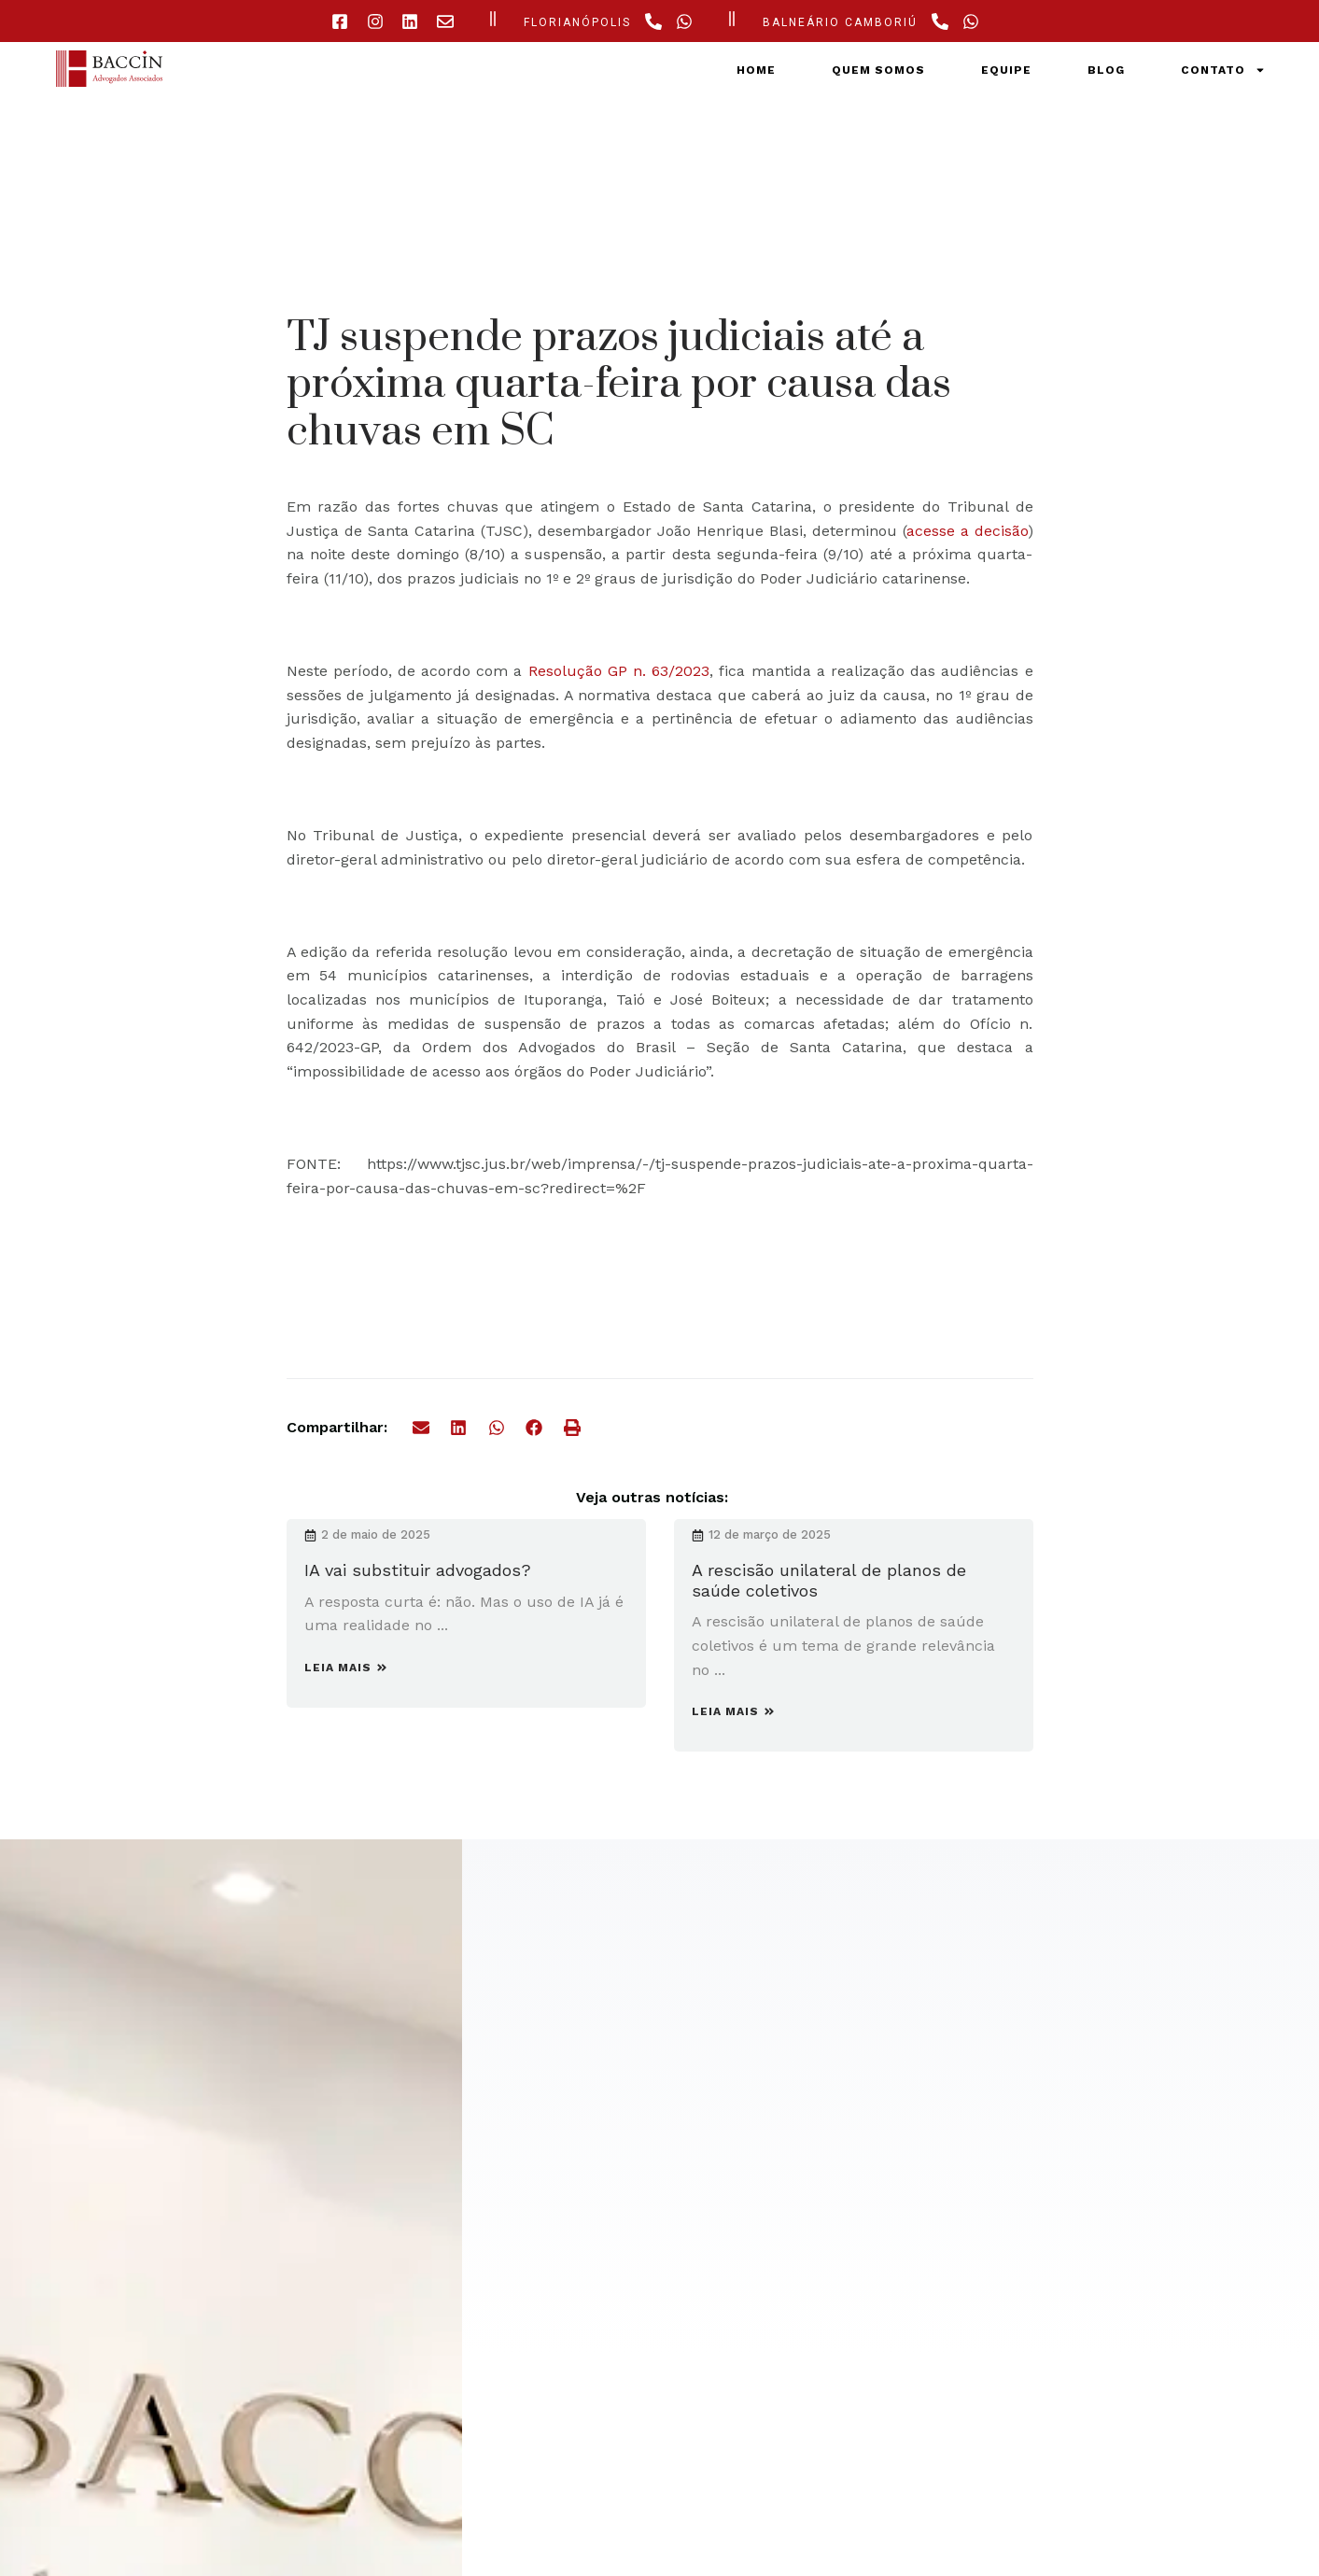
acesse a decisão (967, 531)
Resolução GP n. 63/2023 (619, 671)
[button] (421, 1428)
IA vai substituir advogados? (417, 1570)
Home (756, 70)
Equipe (1006, 70)
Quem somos (878, 70)
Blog (1106, 70)
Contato (1223, 70)
